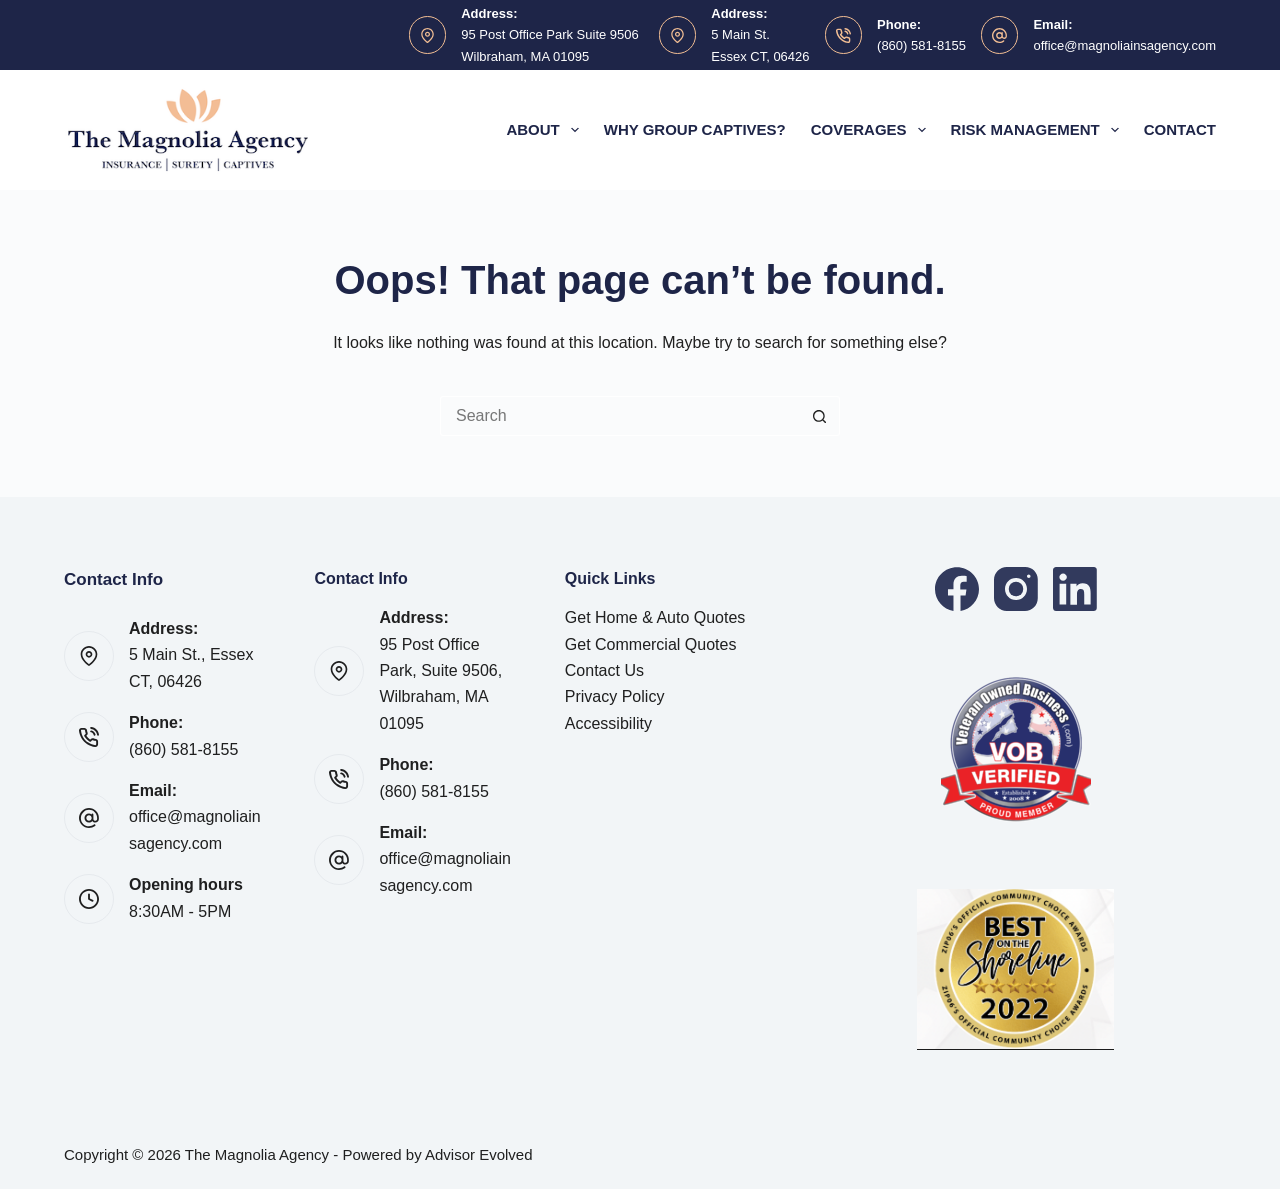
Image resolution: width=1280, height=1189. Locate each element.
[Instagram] (1016, 589)
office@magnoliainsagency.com (1124, 45)
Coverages (872, 130)
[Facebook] (957, 589)
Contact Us (604, 670)
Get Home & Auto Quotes (655, 617)
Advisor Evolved (479, 1154)
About (546, 130)
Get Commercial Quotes (651, 644)
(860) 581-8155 (921, 45)
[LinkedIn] (1075, 589)
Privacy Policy (615, 696)
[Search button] (820, 416)
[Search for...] (620, 416)
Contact (1180, 129)
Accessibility (608, 723)
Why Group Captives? (695, 129)
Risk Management (1039, 130)
